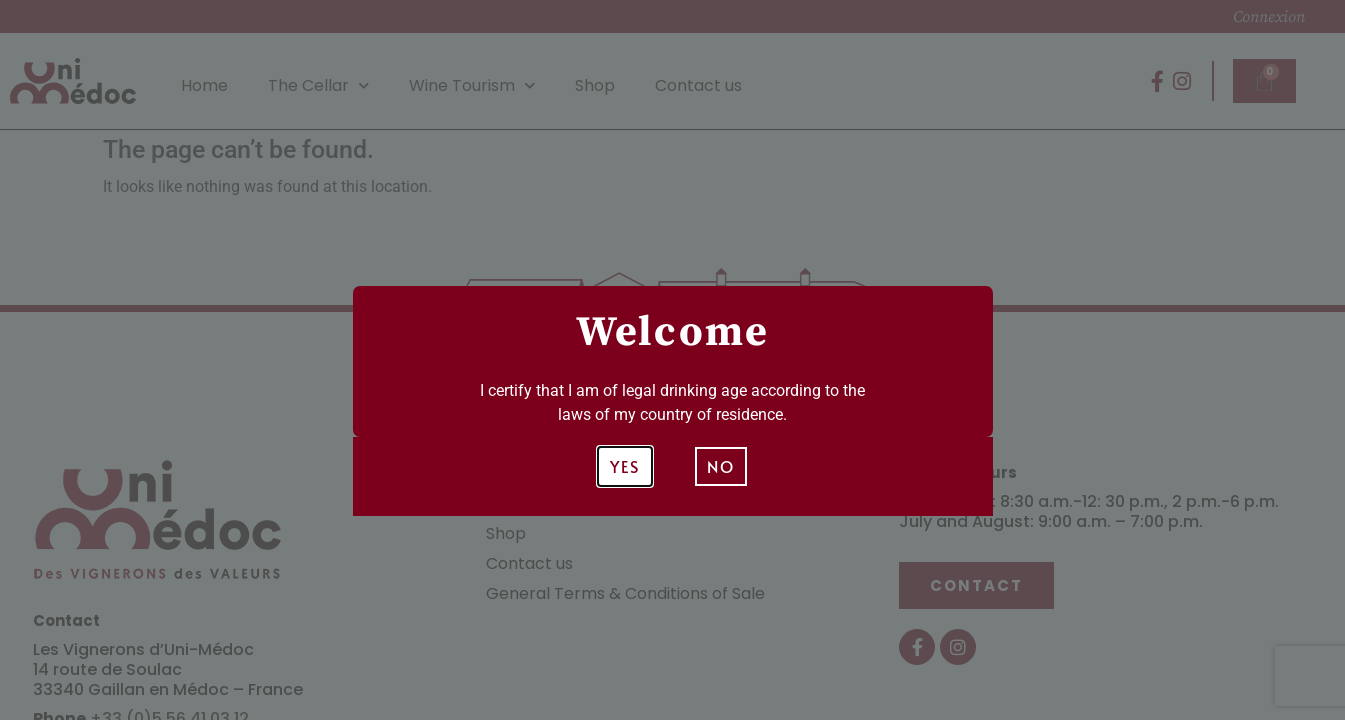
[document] (672, 360)
